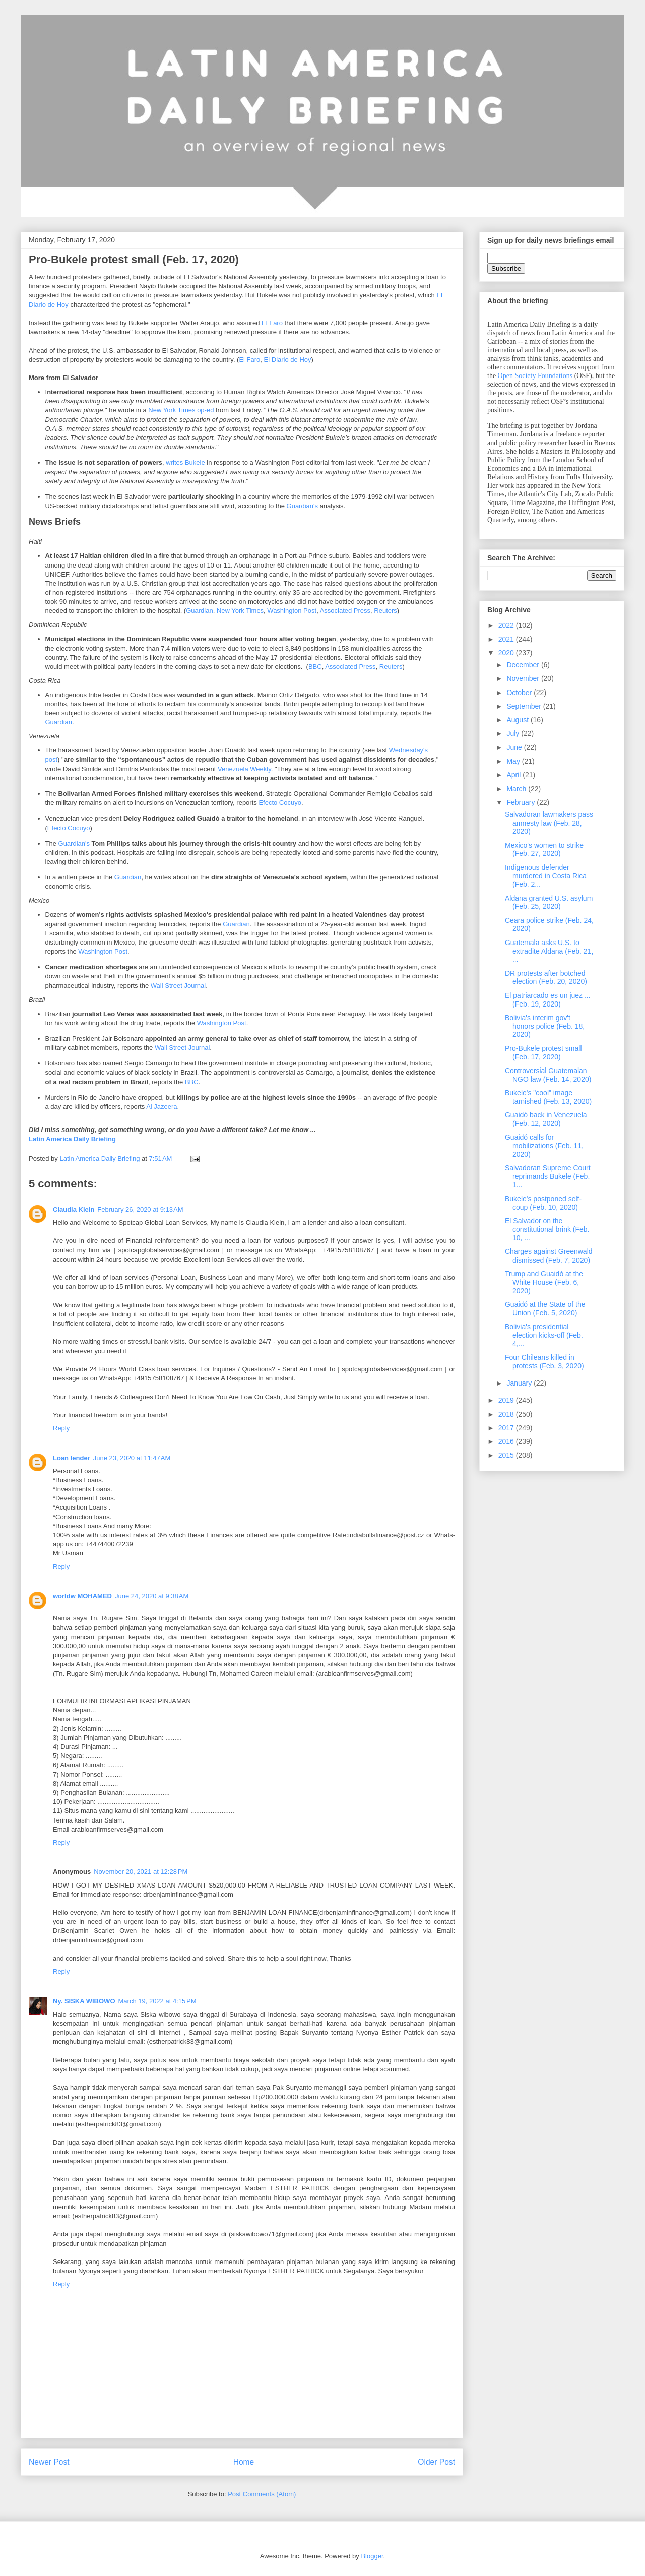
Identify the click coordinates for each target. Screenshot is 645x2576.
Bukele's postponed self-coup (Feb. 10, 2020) (543, 1203)
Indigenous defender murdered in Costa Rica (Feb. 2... (546, 876)
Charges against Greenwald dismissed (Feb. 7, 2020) (549, 1255)
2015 (507, 1455)
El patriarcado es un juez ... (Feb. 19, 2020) (548, 999)
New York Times (240, 610)
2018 (507, 1414)
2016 (507, 1441)
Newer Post (49, 2462)
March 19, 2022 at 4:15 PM (157, 2001)
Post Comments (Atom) (262, 2494)
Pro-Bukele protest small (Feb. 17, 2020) (543, 1052)
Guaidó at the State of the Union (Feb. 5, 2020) (545, 1308)
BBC (315, 666)
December (523, 665)
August (518, 720)
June (515, 747)
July (513, 733)
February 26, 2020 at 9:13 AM (140, 1209)
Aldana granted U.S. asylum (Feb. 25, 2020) (549, 902)
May (514, 761)
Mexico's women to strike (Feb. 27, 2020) (544, 849)
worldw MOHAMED (82, 1596)
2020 (507, 653)
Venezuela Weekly (244, 769)
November (523, 678)
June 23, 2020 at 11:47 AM (132, 1458)
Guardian (199, 610)
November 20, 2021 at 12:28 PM (140, 1871)
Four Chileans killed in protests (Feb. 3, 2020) (544, 1361)
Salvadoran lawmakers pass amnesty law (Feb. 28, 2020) (549, 823)
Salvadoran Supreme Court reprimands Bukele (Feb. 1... (548, 1176)
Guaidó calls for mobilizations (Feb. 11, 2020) (544, 1145)
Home (243, 2462)
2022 (507, 625)
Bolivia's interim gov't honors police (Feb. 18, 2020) (545, 1026)
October (520, 692)
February (521, 802)
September (524, 706)
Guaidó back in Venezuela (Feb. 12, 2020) (546, 1119)
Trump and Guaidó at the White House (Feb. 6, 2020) (544, 1282)
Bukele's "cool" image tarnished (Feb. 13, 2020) (548, 1097)
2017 (507, 1428)
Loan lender (71, 1458)
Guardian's (302, 506)
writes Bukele (185, 462)
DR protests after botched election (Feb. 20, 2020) (546, 977)
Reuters (385, 610)
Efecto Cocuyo (280, 802)
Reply (61, 1428)
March (517, 789)
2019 (507, 1400)
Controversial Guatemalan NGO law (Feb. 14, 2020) (548, 1074)
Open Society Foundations (535, 376)
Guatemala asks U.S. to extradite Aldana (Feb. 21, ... (549, 951)
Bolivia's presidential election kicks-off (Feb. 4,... (544, 1335)
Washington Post (291, 610)
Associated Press (345, 610)
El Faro (272, 323)
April (514, 775)
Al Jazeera (161, 1106)
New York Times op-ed (181, 410)
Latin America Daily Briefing (72, 1139)
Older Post (436, 2462)
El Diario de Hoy (287, 359)
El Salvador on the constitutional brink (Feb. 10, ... (547, 1229)
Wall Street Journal (178, 985)
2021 (507, 639)
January (520, 1383)
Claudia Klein (73, 1209)
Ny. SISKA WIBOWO (84, 2001)
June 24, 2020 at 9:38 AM (151, 1596)
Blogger (372, 2556)
